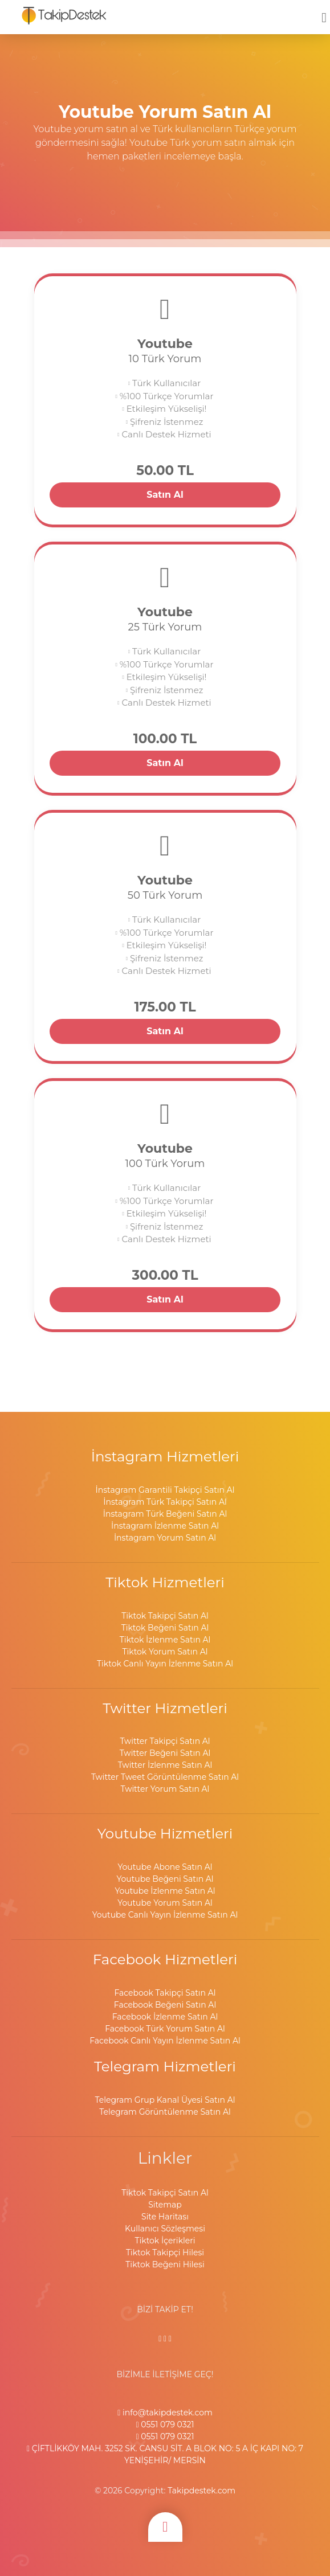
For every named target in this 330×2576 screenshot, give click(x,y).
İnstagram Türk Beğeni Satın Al (165, 1514)
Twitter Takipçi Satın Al (165, 1741)
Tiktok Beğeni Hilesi (164, 2264)
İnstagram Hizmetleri (165, 1456)
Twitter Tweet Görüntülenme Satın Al (165, 1777)
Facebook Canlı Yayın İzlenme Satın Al (165, 2041)
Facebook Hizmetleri (165, 1959)
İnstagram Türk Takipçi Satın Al (164, 1502)
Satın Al (165, 494)
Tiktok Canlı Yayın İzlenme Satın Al (165, 1663)
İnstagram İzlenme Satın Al (165, 1526)
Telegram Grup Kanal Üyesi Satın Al (165, 2100)
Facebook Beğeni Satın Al (165, 2005)
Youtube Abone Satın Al (164, 1867)
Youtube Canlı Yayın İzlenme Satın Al (165, 1915)
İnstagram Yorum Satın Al (165, 1538)
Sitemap (165, 2205)
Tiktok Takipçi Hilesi (165, 2252)
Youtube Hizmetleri (165, 1833)
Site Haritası (165, 2216)
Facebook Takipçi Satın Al (164, 1993)
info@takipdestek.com (165, 2412)
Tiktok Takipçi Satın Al (164, 1616)
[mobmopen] (324, 12)
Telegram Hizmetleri (165, 2066)
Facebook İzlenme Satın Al (165, 2017)
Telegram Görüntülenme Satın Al (164, 2112)
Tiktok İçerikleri (165, 2240)
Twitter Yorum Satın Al (165, 1789)
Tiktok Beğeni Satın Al (165, 1628)
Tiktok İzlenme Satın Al (165, 1640)
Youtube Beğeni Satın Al (164, 1879)
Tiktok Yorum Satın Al (164, 1652)
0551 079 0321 (165, 2424)
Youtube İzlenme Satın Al (165, 1891)
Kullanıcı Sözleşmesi (165, 2228)
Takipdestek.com (201, 2490)
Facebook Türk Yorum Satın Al (165, 2029)
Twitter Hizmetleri (165, 1708)
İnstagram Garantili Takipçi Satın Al (164, 1490)
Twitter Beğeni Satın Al (165, 1753)
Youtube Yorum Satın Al (165, 1903)
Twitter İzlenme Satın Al (165, 1765)
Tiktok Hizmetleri (165, 1582)
